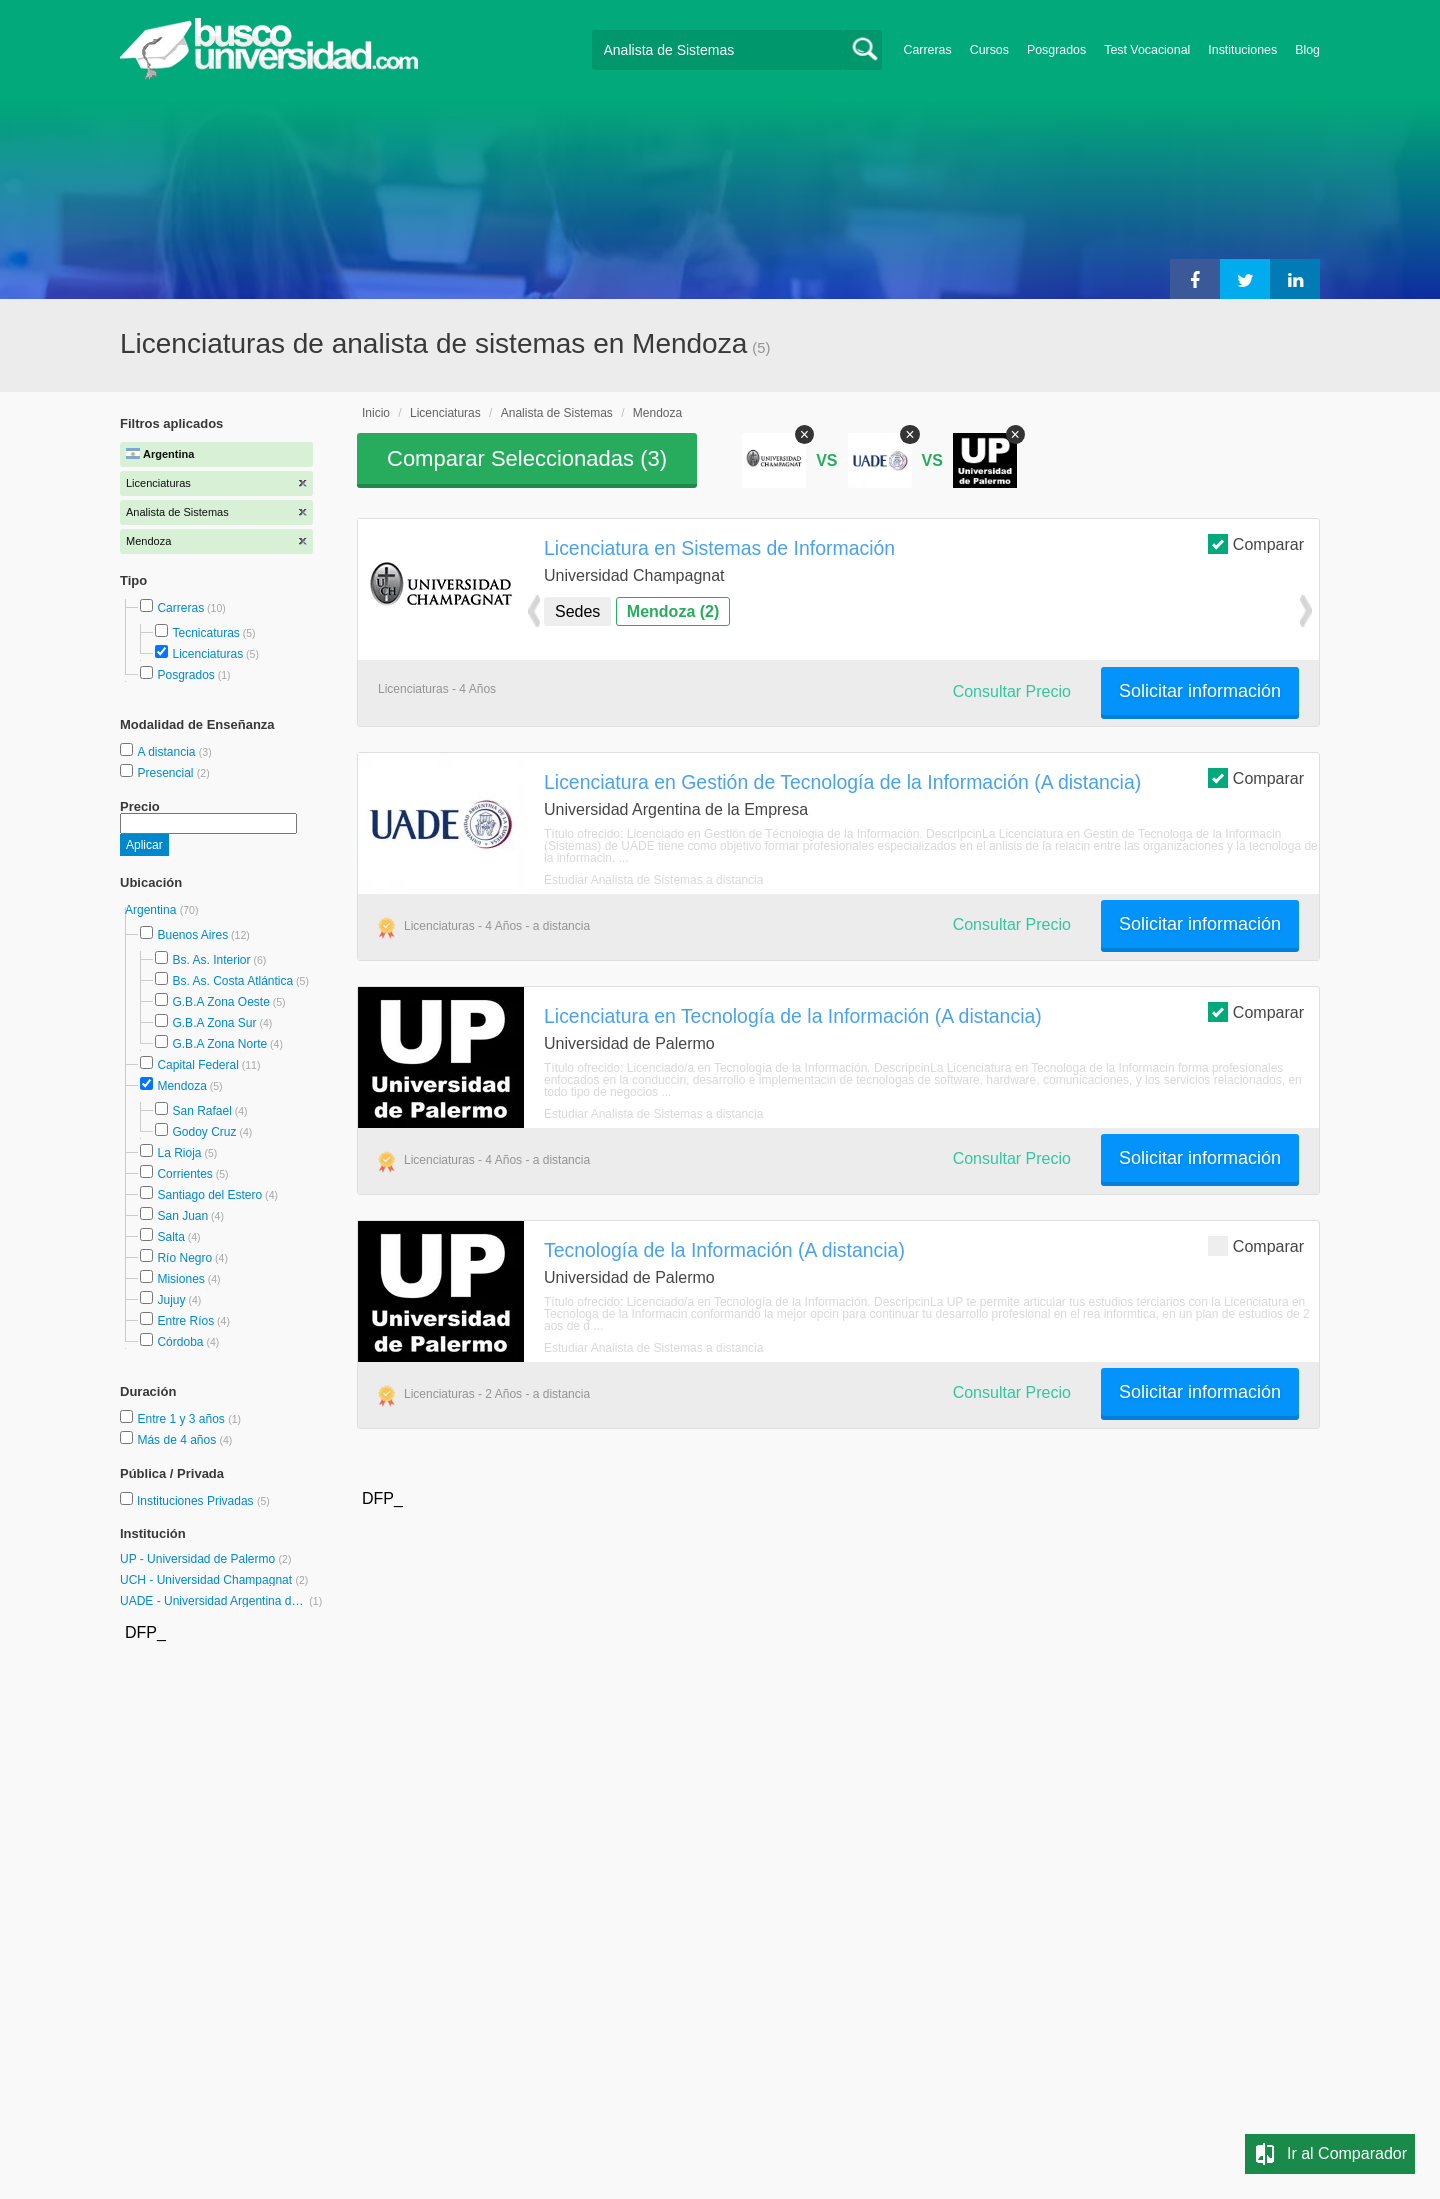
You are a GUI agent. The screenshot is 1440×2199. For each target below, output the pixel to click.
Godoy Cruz (204, 1132)
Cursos (989, 50)
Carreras (928, 50)
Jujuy (171, 1300)
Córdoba (180, 1342)
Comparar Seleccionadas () (527, 458)
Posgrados (1056, 50)
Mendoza (181, 1086)
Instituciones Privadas (203, 1501)
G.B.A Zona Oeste (220, 1002)
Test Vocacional (1147, 50)
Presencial (166, 773)
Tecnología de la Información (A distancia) (724, 1250)
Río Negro (184, 1258)
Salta (170, 1237)
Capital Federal (197, 1065)
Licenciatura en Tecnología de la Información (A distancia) (793, 1016)
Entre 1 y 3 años (182, 1419)
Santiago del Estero (209, 1195)
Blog (1307, 50)
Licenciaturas (207, 654)
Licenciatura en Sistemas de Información (719, 548)
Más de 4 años (178, 1440)
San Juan (182, 1216)
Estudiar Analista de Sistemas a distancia (653, 880)
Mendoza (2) (673, 611)
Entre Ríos (185, 1321)
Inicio (376, 413)
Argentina (152, 910)
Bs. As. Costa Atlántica (232, 981)
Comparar (1256, 543)
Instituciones (1242, 50)
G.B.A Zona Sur (214, 1023)
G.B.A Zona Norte (219, 1044)
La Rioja (179, 1153)
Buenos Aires (192, 935)
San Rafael (201, 1111)
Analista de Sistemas (557, 413)
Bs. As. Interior (211, 960)
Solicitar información (1200, 691)
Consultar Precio (1012, 691)
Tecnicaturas (205, 633)
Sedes (577, 611)
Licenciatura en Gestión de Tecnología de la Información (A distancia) (842, 782)
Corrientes (184, 1174)
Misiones (180, 1279)
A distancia (167, 752)
